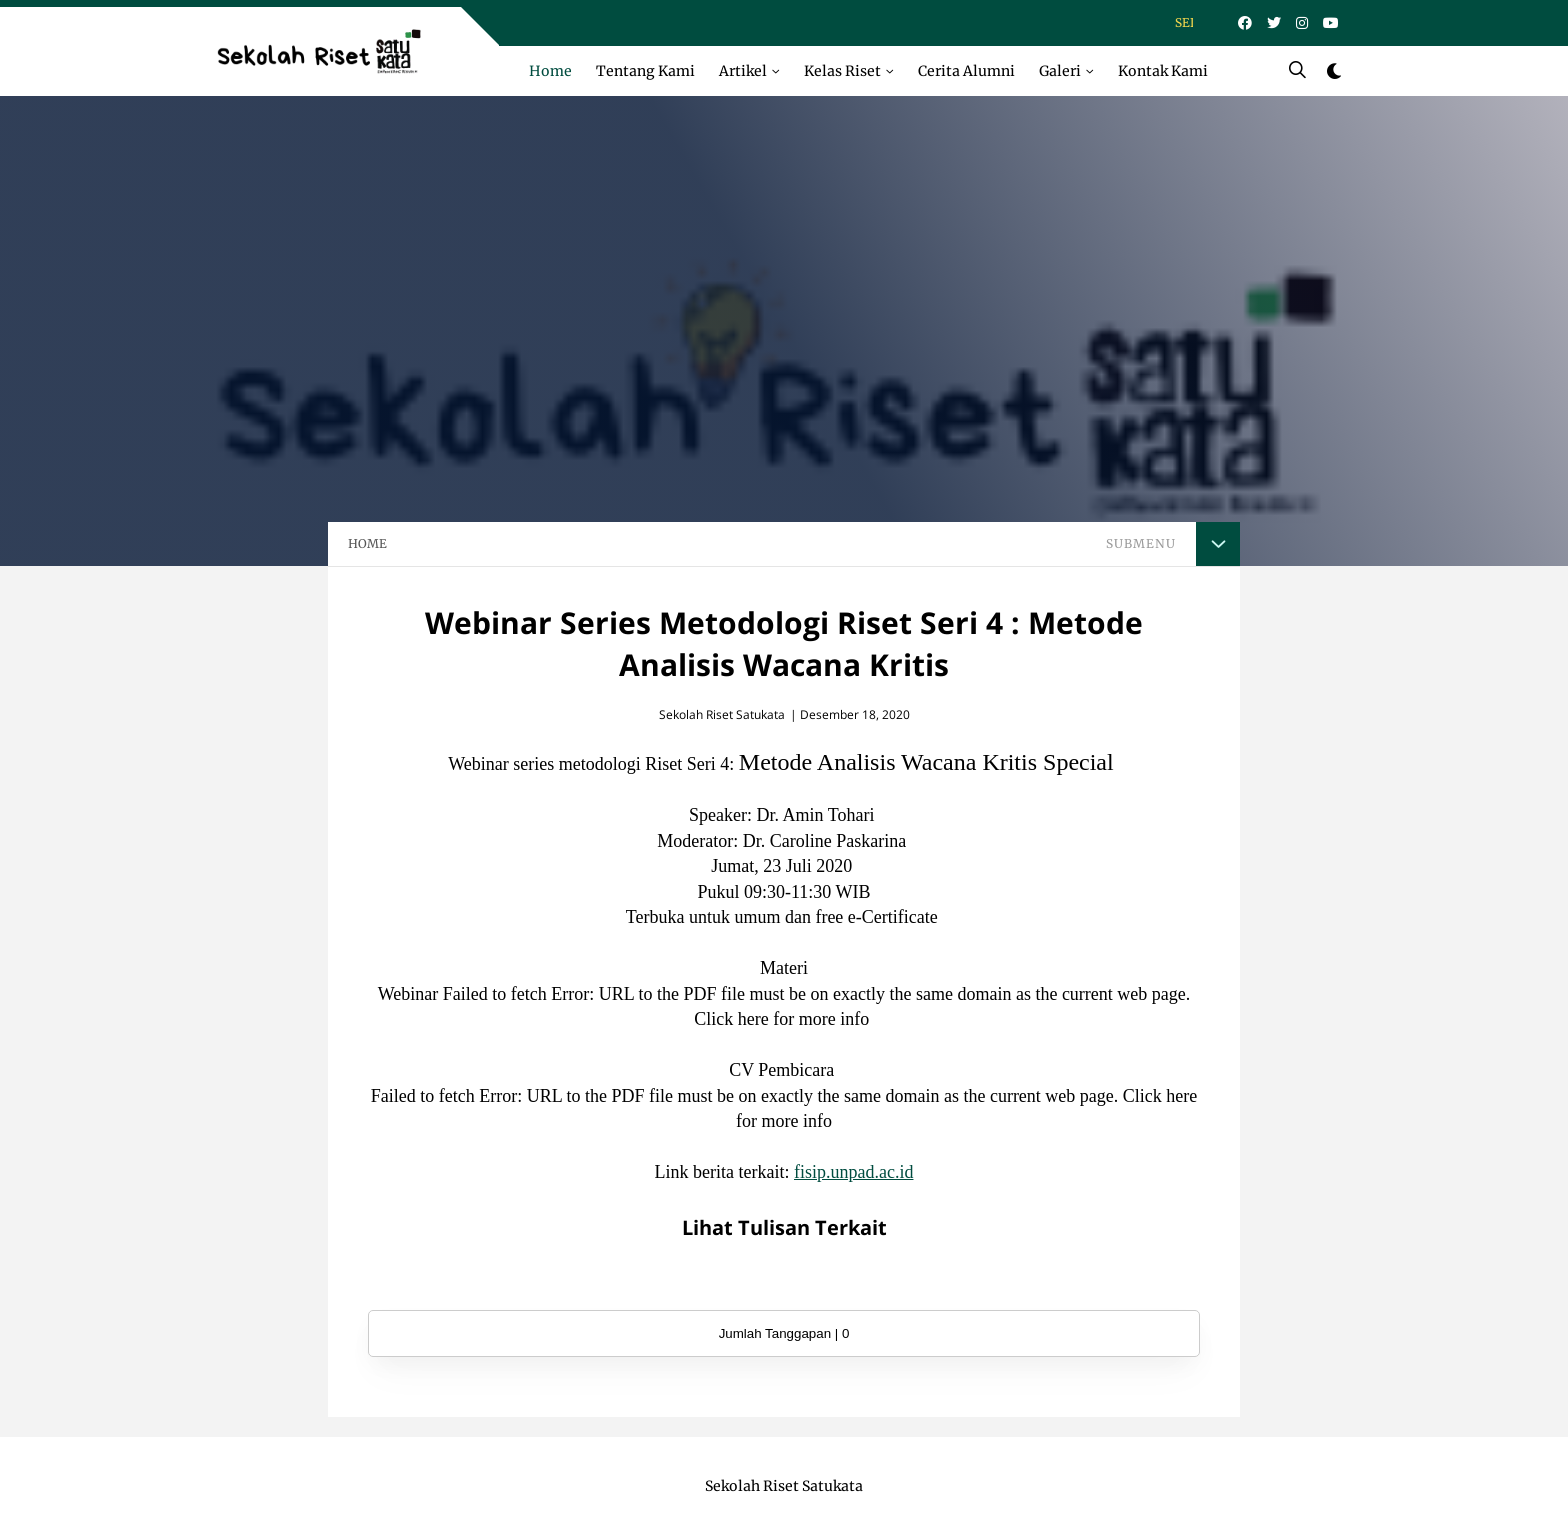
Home (550, 71)
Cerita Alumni (966, 71)
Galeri (1060, 71)
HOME (367, 543)
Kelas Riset (842, 71)
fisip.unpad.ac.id (853, 1172)
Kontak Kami (1163, 71)
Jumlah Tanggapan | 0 (784, 1333)
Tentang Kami (645, 71)
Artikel (743, 71)
